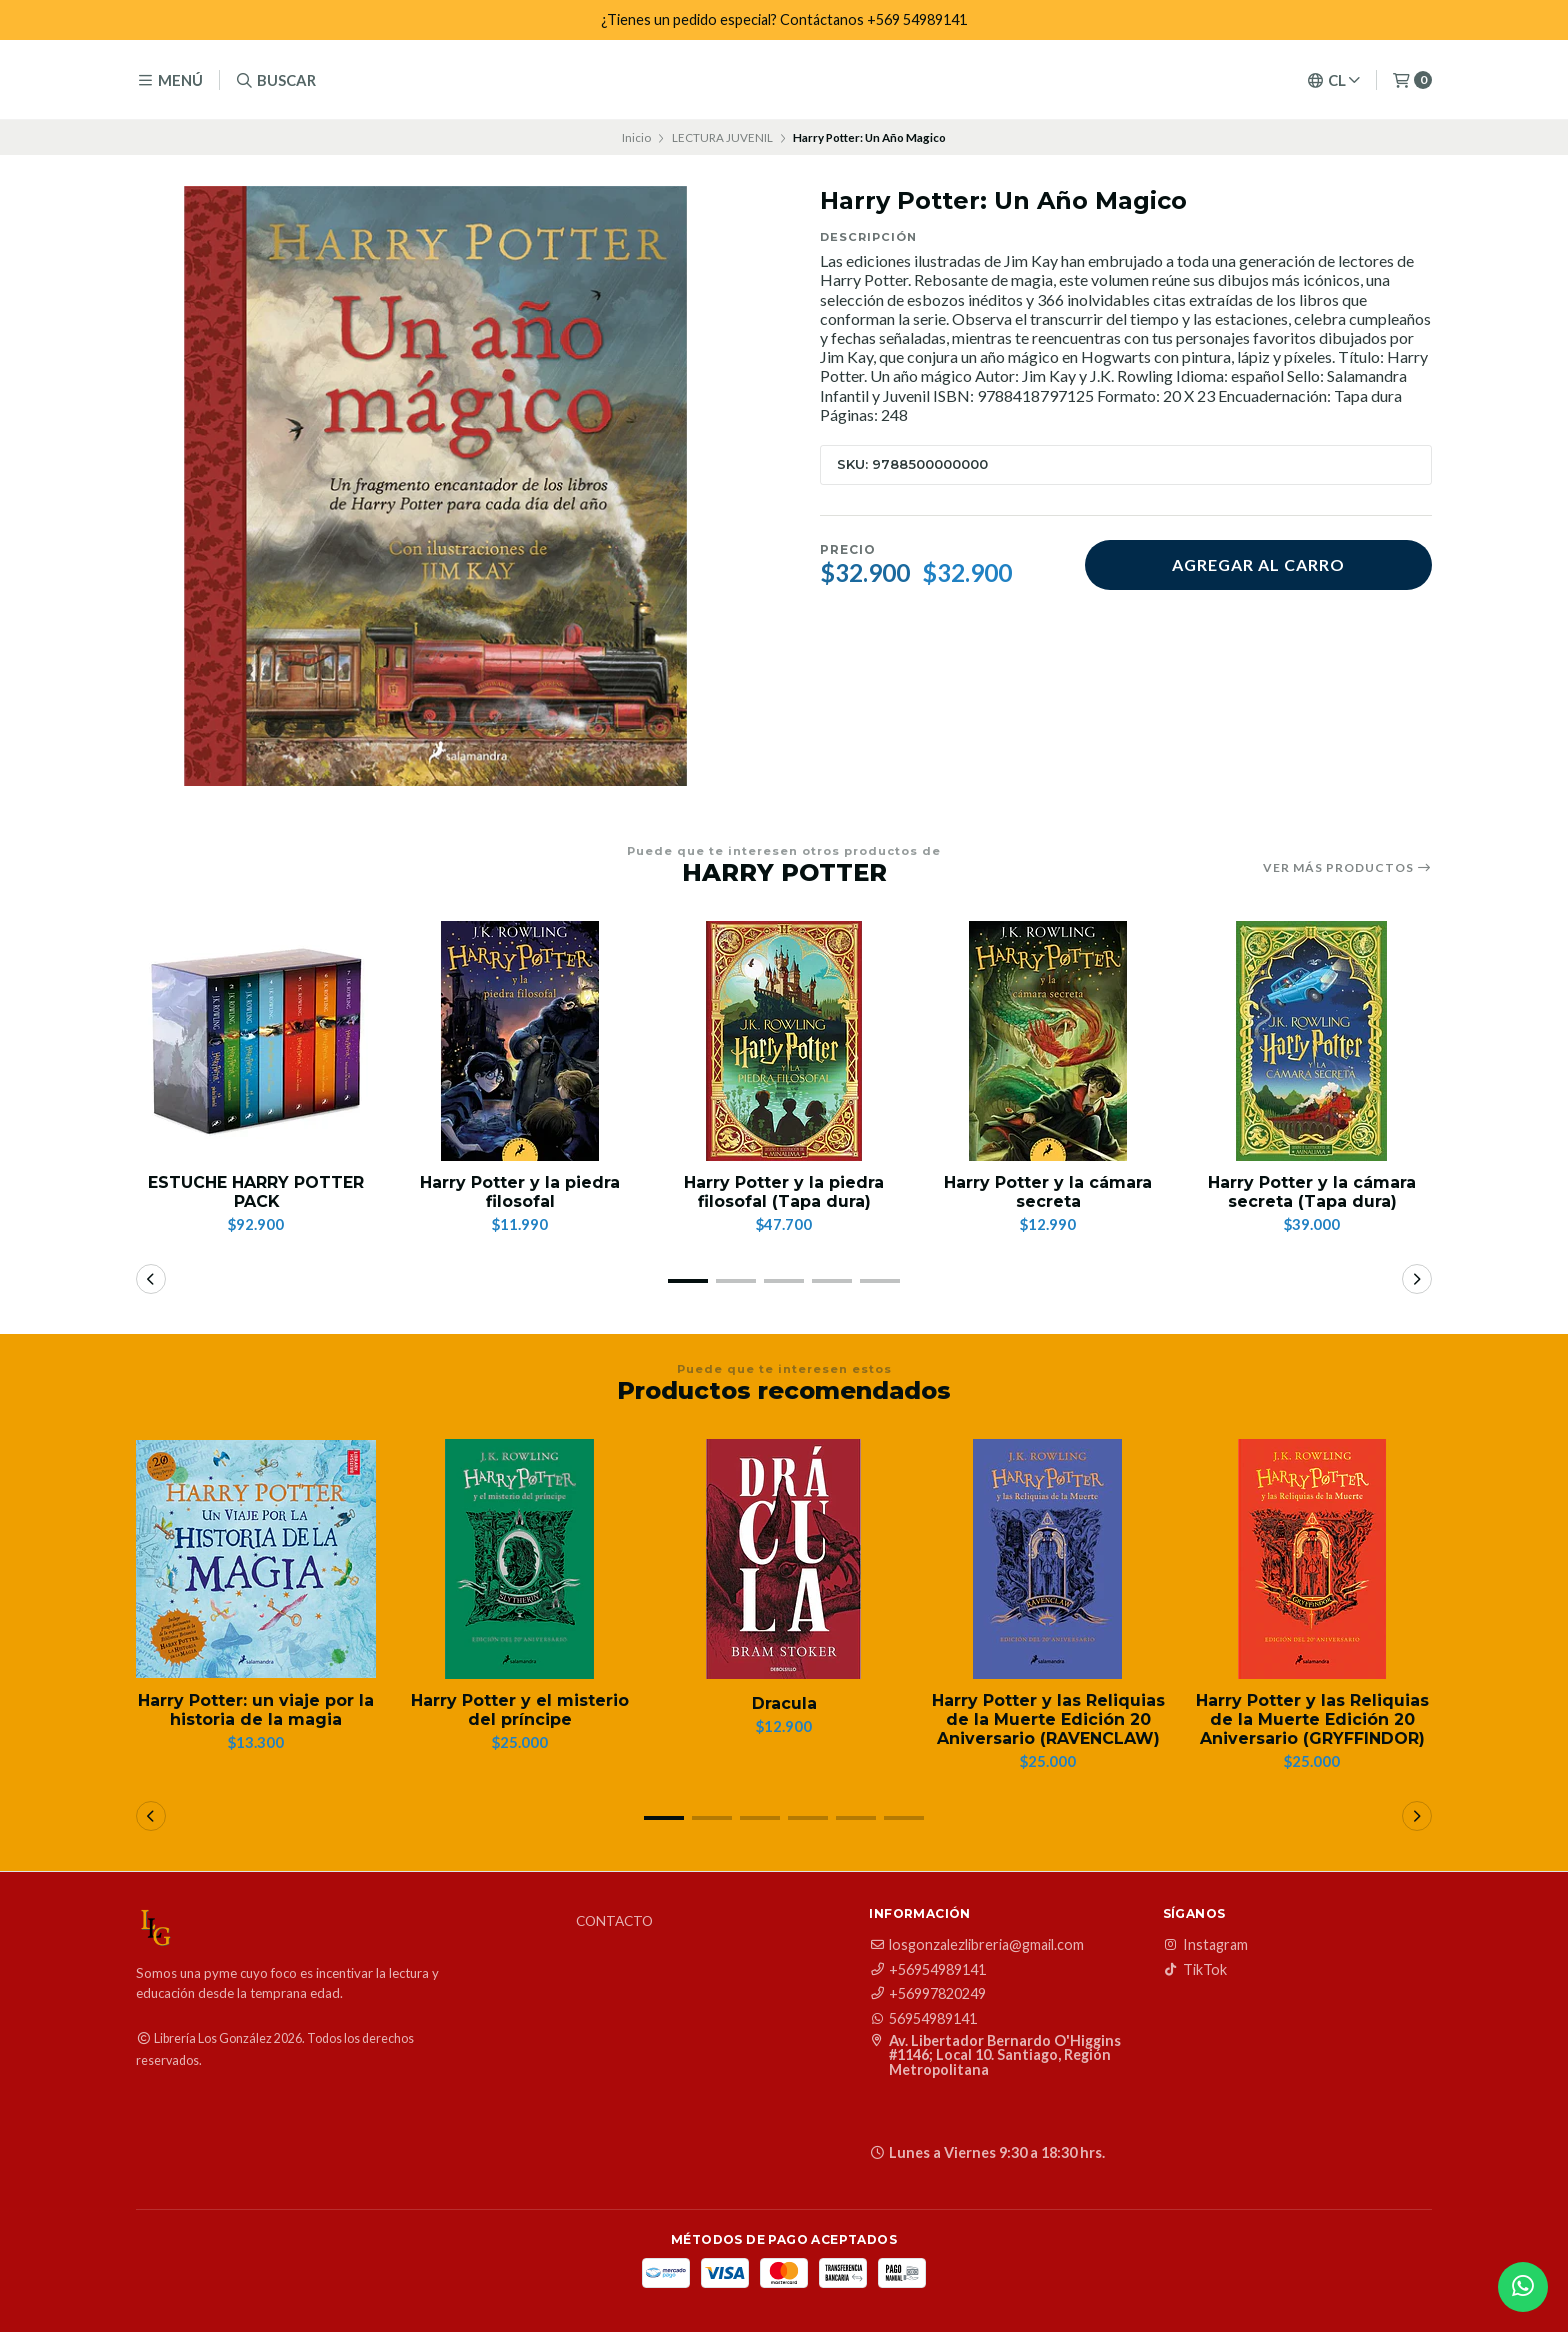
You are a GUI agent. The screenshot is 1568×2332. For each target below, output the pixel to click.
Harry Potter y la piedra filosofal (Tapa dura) (784, 1192)
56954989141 (923, 2019)
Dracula (784, 1703)
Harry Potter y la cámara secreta (1048, 1192)
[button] (688, 1281)
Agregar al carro (1258, 564)
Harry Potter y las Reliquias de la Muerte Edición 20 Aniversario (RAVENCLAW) (1048, 1719)
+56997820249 (927, 1994)
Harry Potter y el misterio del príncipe (520, 1710)
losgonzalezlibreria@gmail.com (976, 1946)
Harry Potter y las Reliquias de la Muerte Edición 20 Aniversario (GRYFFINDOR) (1312, 1719)
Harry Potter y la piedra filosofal (520, 1192)
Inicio (636, 137)
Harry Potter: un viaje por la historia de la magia (256, 1710)
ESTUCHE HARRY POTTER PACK (256, 1192)
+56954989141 (927, 1970)
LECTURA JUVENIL (722, 137)
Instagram (1205, 1946)
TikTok (1195, 1970)
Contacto (614, 1923)
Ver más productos (1347, 868)
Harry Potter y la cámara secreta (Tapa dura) (1312, 1192)
